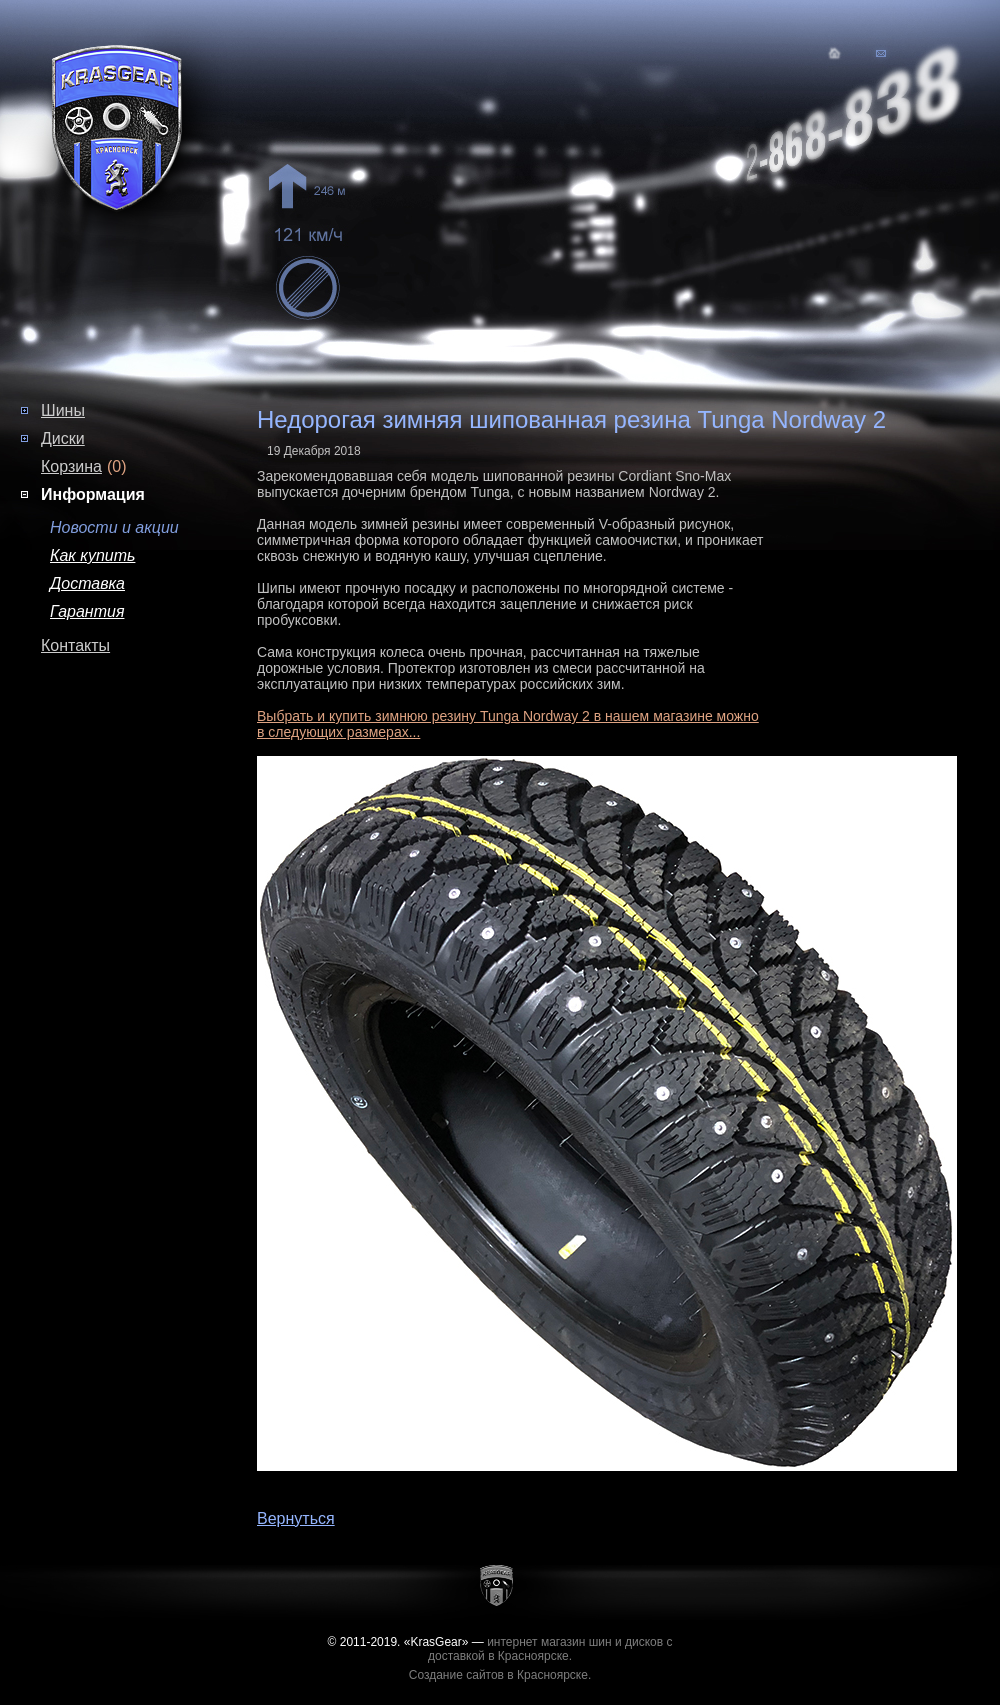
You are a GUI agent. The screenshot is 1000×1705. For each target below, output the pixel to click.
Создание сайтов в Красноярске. (500, 1675)
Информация (93, 494)
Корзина (71, 466)
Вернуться (296, 1518)
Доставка (87, 583)
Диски (63, 438)
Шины (63, 410)
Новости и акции (114, 527)
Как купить (92, 555)
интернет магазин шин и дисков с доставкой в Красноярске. (550, 1649)
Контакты (75, 645)
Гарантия (87, 611)
